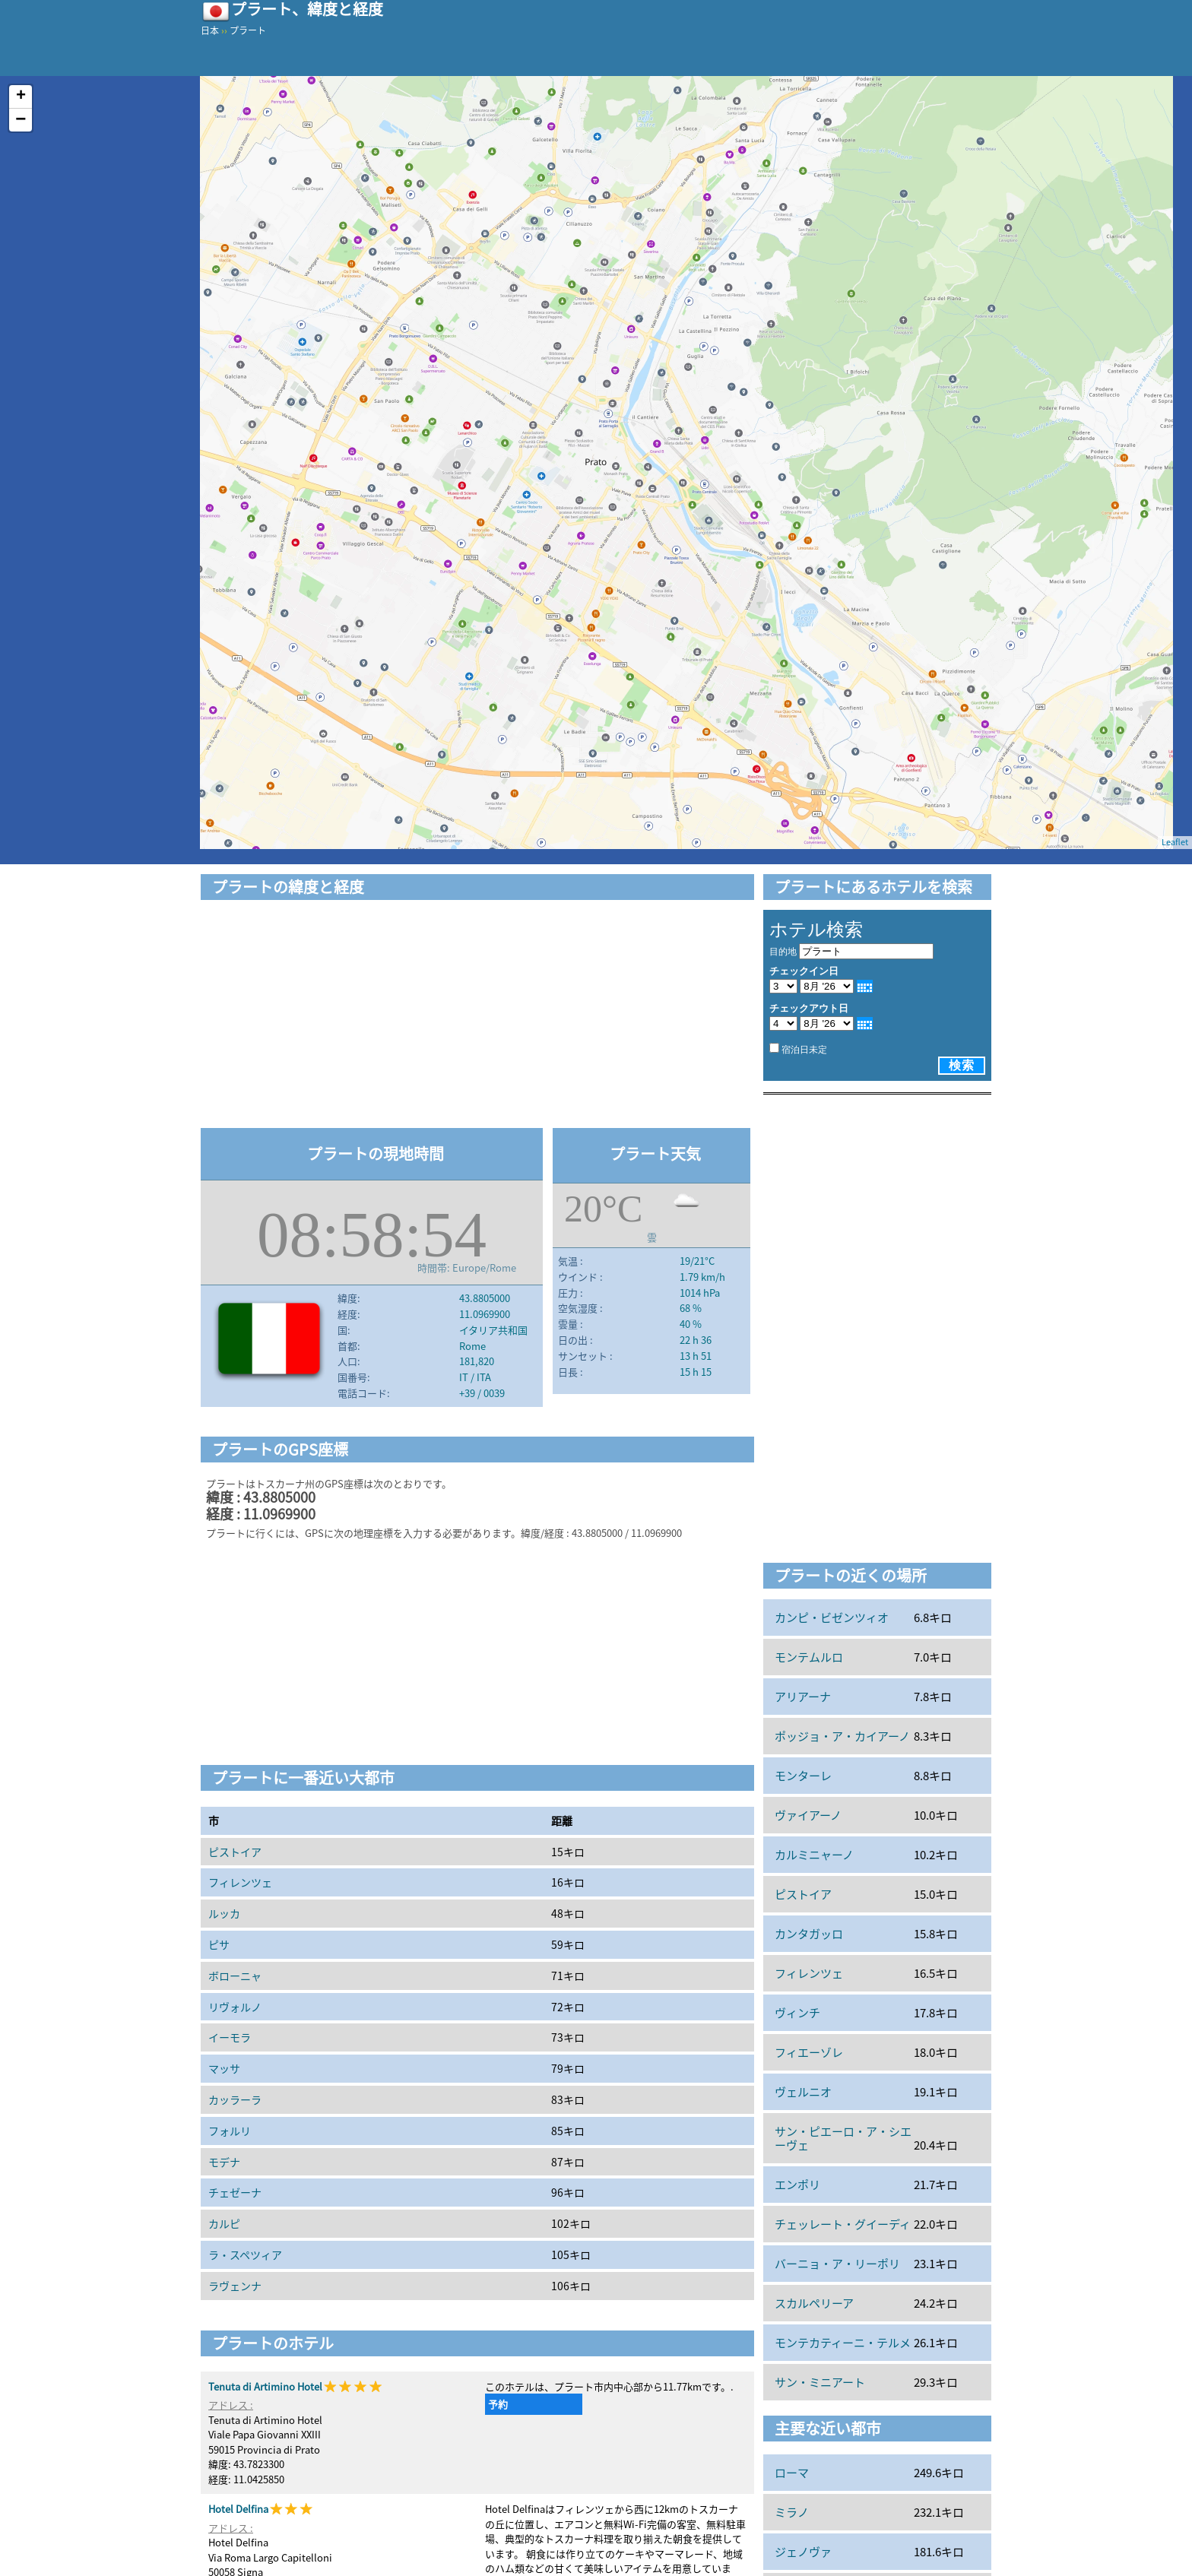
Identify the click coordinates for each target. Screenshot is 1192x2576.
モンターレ (803, 1775)
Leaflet (1175, 841)
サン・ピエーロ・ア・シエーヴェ (843, 2138)
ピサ (219, 1944)
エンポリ (797, 2184)
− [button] (20, 120)
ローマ (792, 2472)
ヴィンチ (797, 2012)
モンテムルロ (809, 1657)
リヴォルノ (235, 2006)
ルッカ (224, 1913)
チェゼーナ (235, 2192)
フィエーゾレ (809, 2052)
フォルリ (229, 2130)
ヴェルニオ (803, 2091)
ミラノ (792, 2512)
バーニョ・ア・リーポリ (837, 2263)
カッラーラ (235, 2099)
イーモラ (229, 2037)
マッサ (224, 2068)
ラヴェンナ (235, 2285)
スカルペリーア (814, 2303)
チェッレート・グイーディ (843, 2224)
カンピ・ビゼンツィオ (832, 1617)
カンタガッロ (809, 1933)
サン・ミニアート (820, 2382)
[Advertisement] (477, 1016)
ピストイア (235, 1851)
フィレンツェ (240, 1882)
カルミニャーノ (814, 1854)
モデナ (224, 2161)
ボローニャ (235, 1975)
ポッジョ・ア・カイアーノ (842, 1736)
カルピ (224, 2223)
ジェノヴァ (803, 2551)
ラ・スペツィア (245, 2254)
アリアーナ (803, 1696)
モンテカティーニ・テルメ (843, 2342)
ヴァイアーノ (808, 1815)
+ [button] (21, 96)
